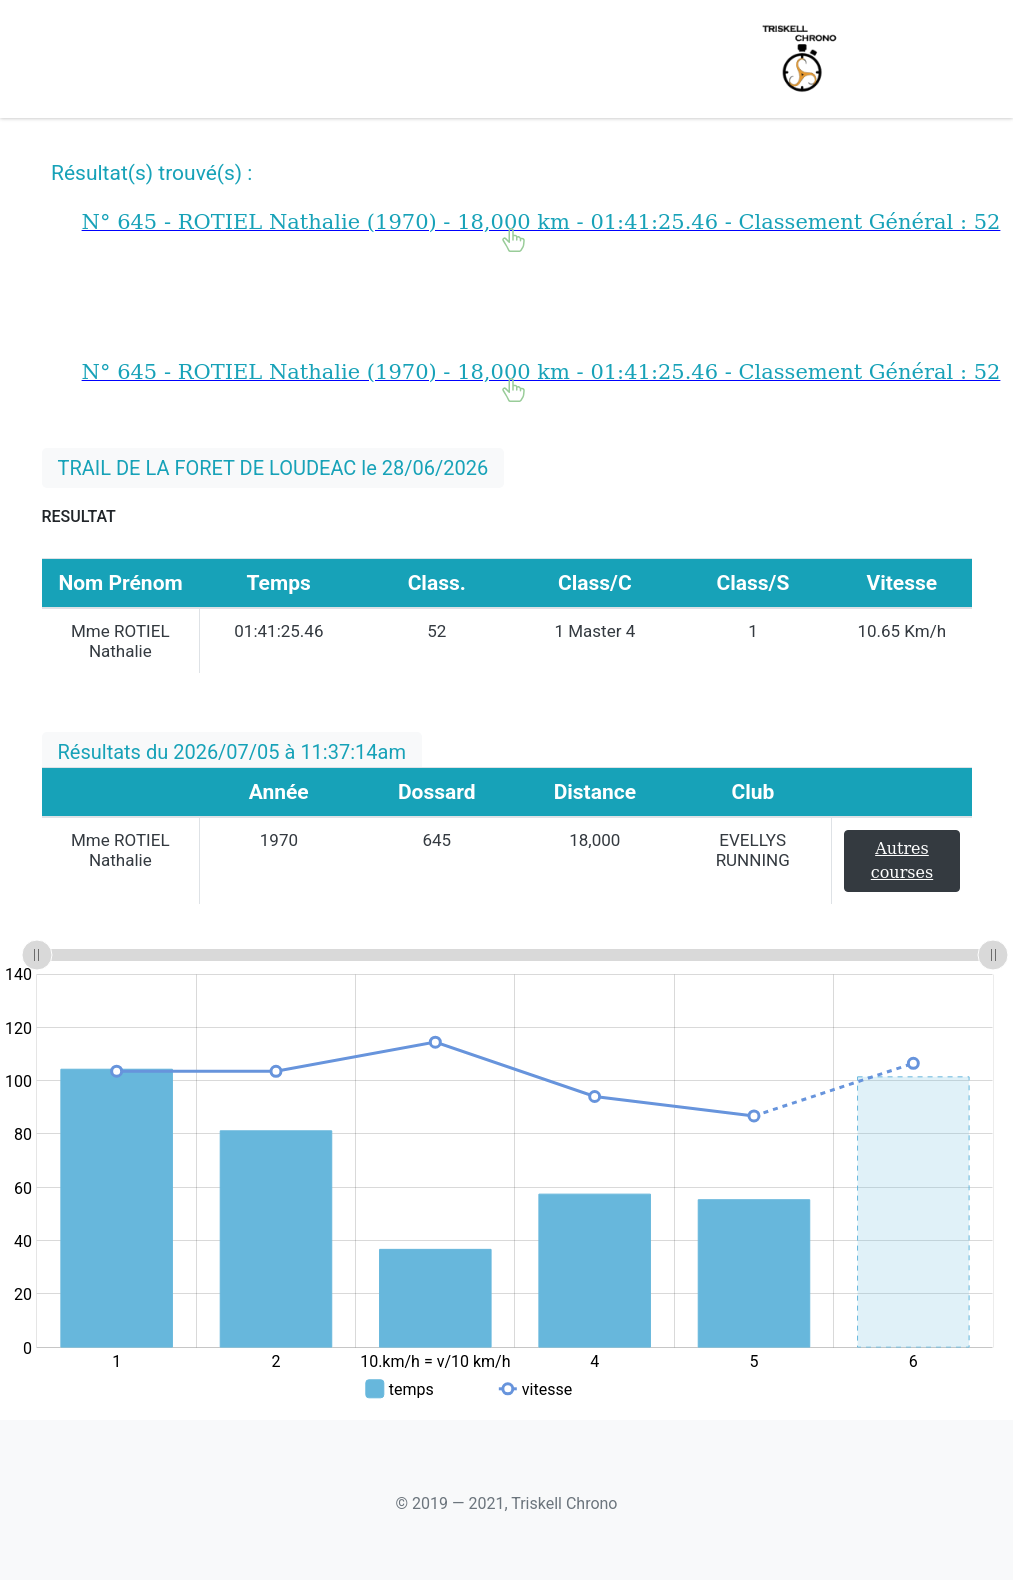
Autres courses (902, 860)
